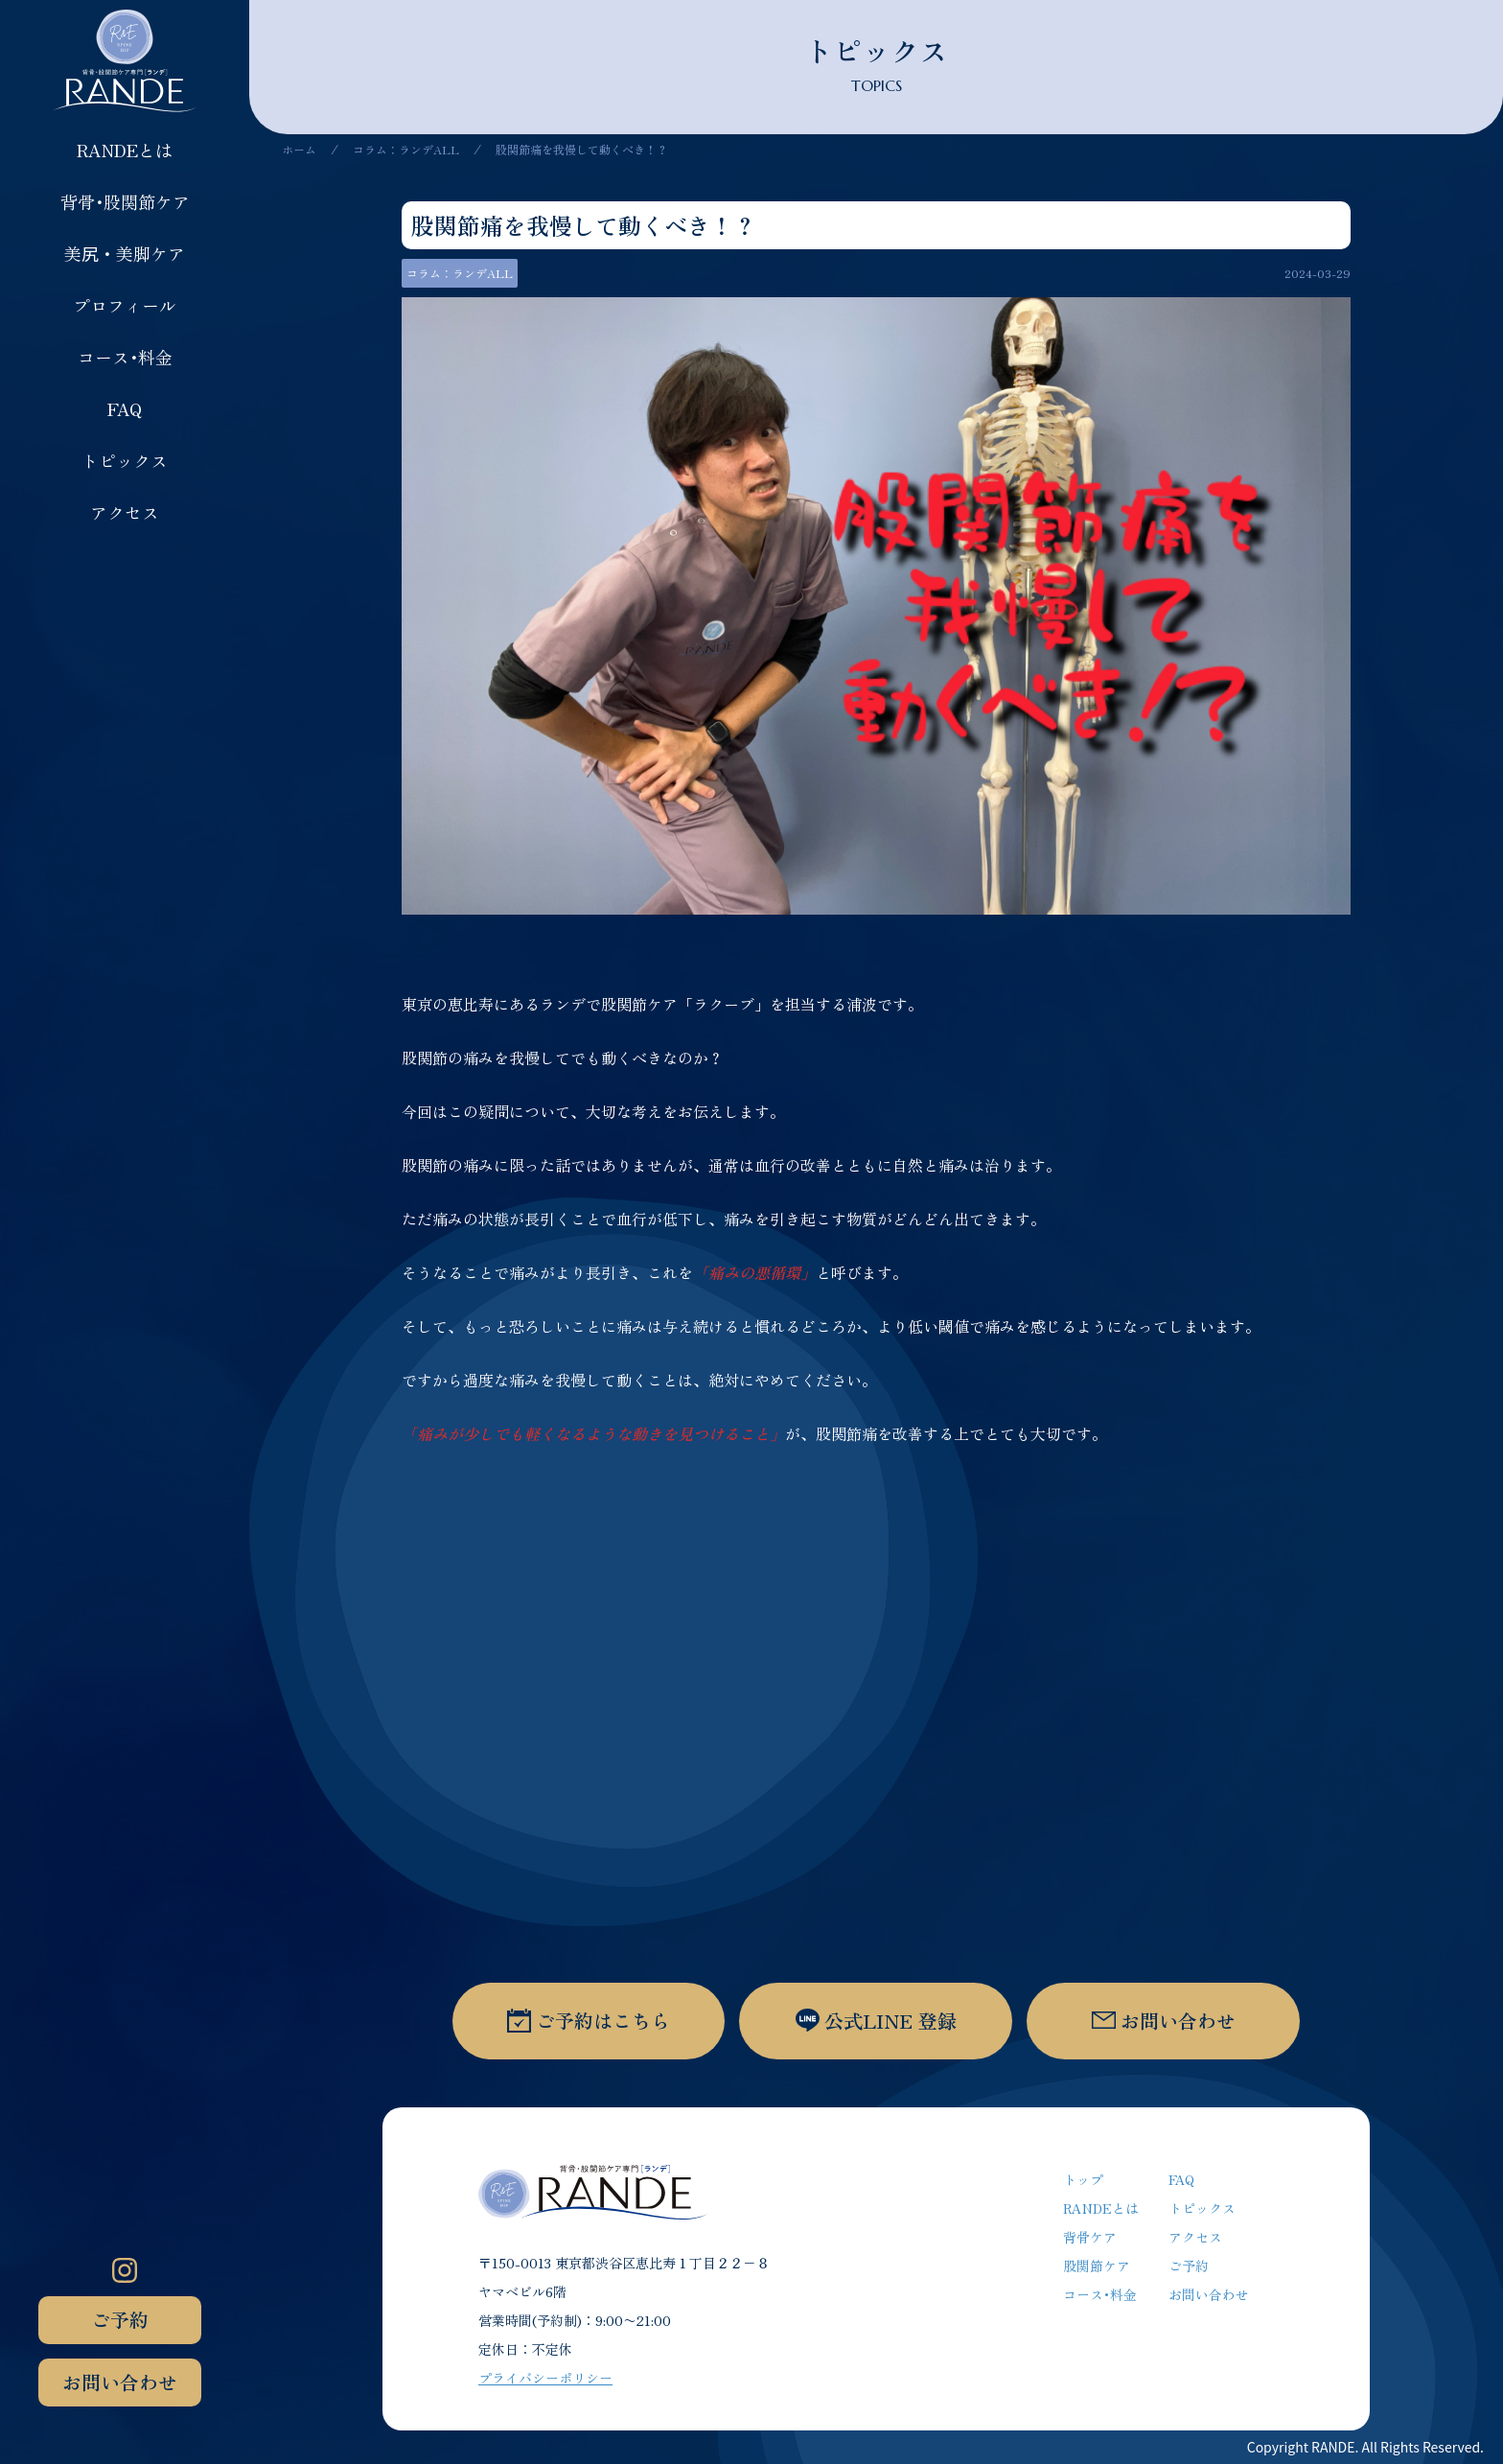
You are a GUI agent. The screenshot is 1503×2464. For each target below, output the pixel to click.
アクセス (124, 512)
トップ (1083, 2179)
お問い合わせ (119, 2382)
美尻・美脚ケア (124, 253)
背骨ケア (1090, 2236)
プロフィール (124, 304)
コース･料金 (125, 356)
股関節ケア (1096, 2265)
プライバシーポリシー (545, 2377)
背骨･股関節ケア (125, 201)
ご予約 (120, 2320)
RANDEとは (125, 149)
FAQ (124, 408)
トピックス (124, 460)
